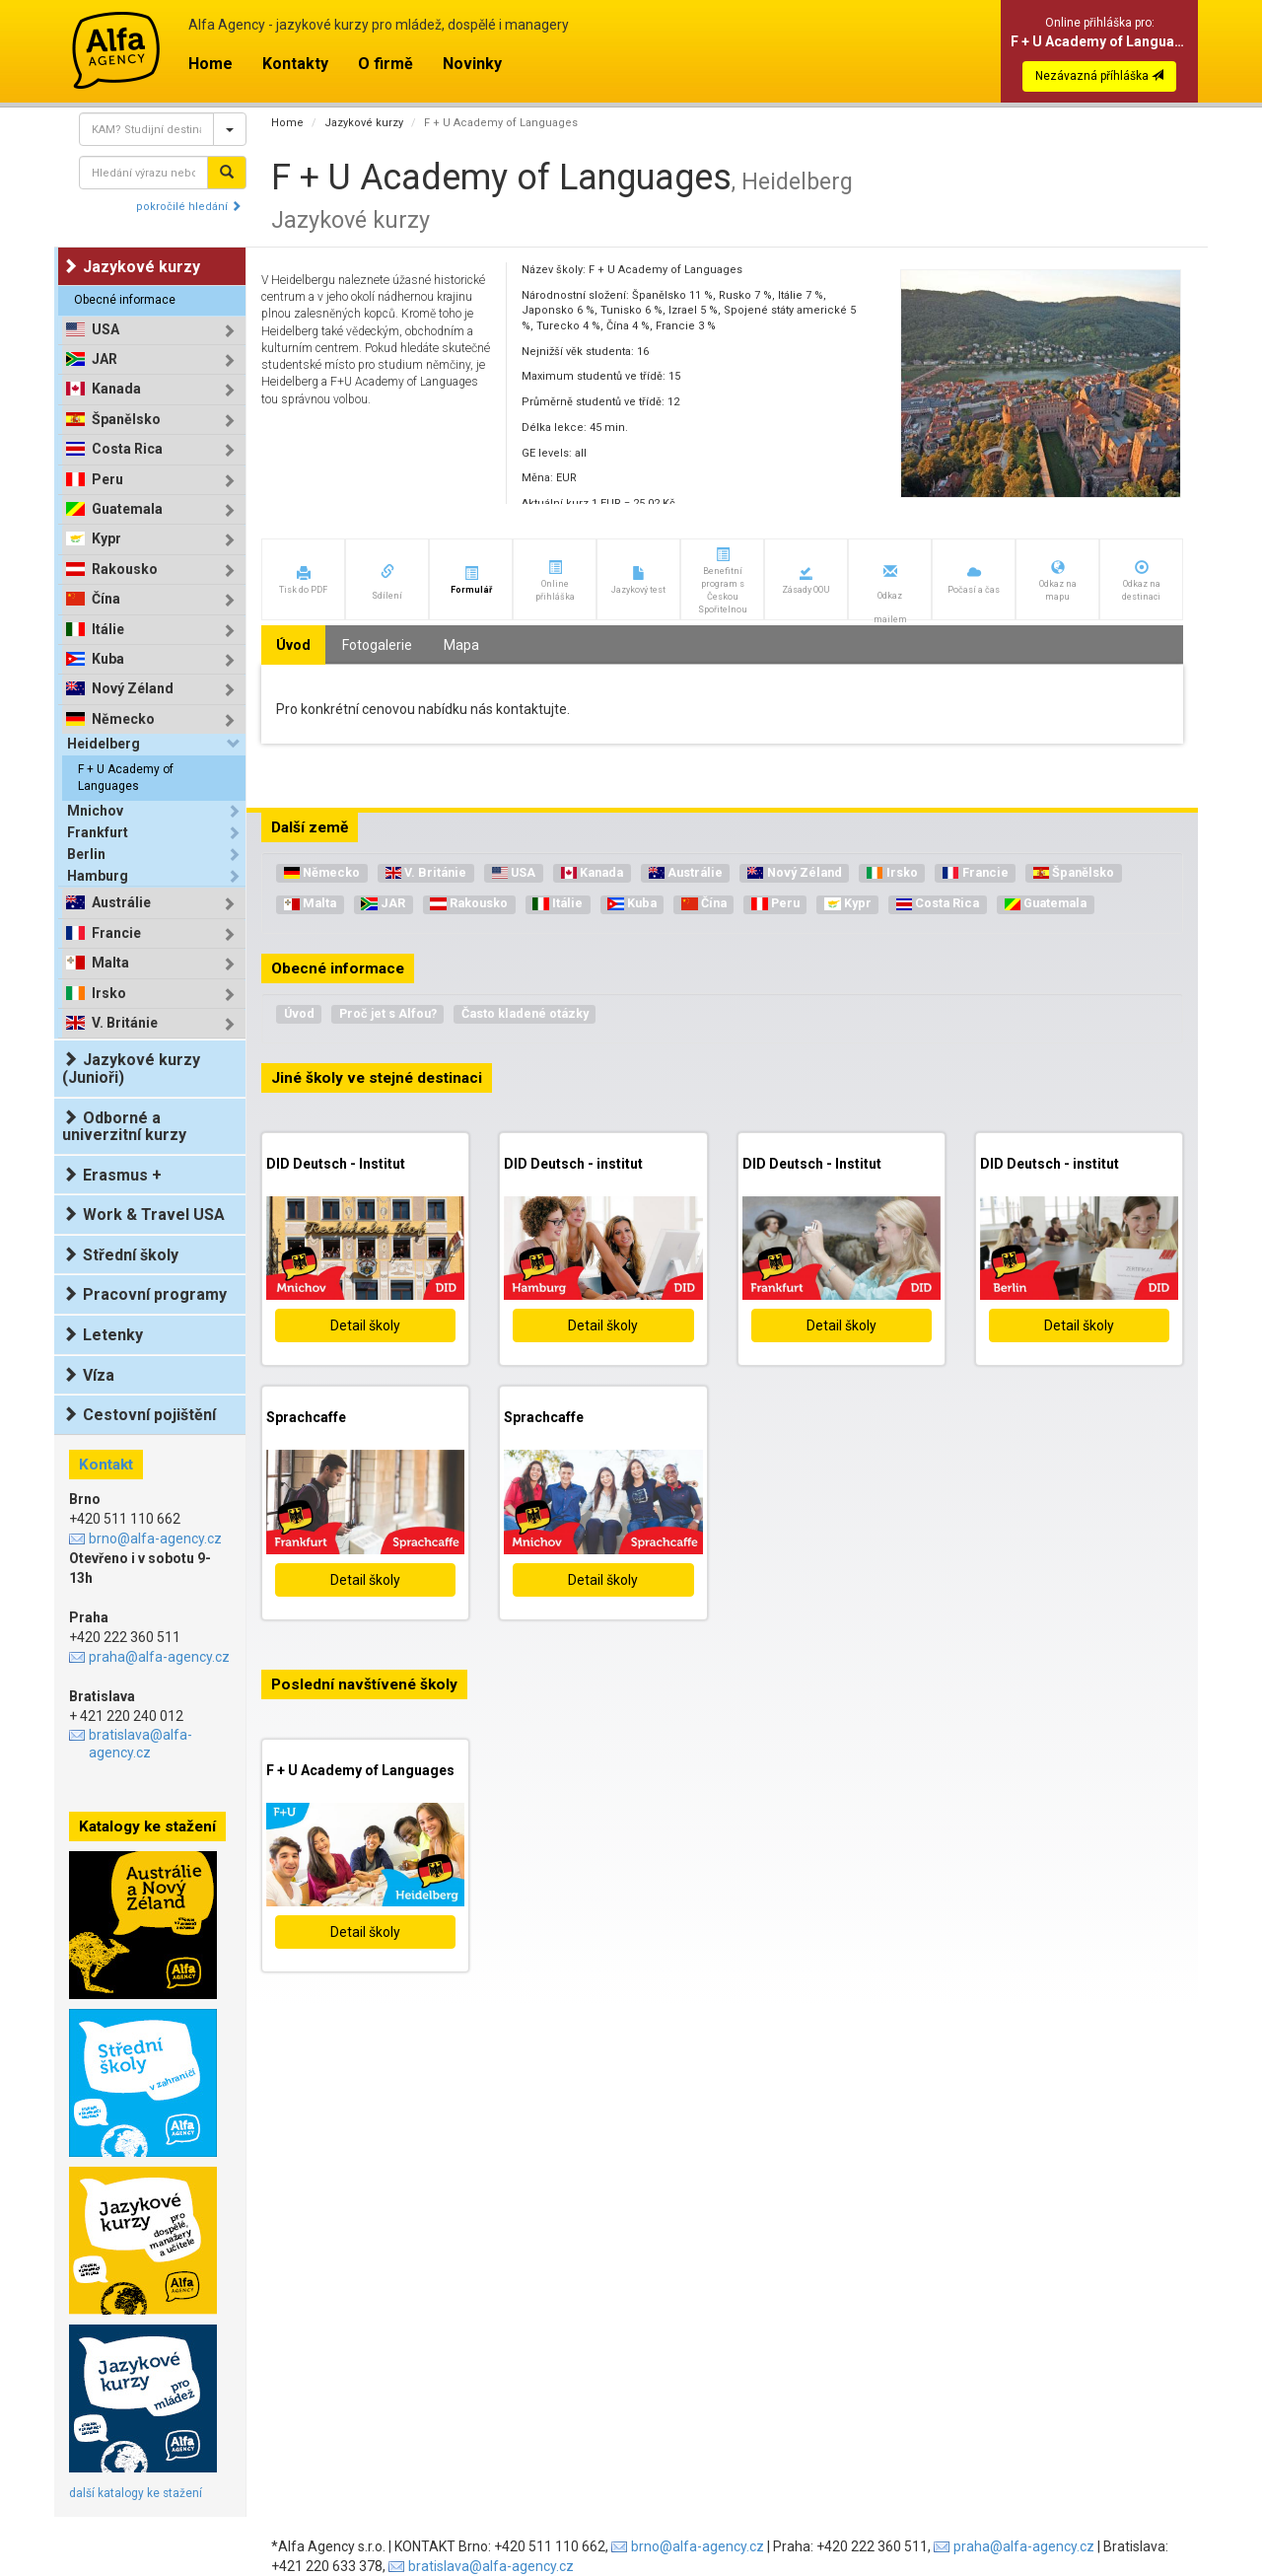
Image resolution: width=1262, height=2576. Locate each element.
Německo (123, 719)
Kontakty (295, 63)
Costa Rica (127, 449)
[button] (303, 579)
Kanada (116, 389)
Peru (107, 479)
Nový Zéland (133, 688)
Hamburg (97, 876)
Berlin (86, 854)
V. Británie (125, 1023)
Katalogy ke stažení (147, 1826)
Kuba (108, 659)
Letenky (102, 1334)
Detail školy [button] (365, 1325)
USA (105, 329)
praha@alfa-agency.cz (159, 1657)
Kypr (106, 539)
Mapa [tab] (461, 645)
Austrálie (121, 902)
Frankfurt (97, 832)
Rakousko (125, 569)
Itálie (108, 629)
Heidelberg (103, 743)
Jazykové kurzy (363, 122)
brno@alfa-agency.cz (155, 1538)
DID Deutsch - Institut (335, 1164)
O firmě (385, 63)
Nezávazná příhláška (1099, 76)
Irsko (109, 993)
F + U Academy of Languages (126, 777)
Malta (110, 963)
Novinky (472, 63)
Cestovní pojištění (139, 1414)
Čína (106, 599)
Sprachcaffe (306, 1417)
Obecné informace (124, 300)
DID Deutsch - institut (573, 1164)
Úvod (299, 1013)
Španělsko (126, 419)
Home (210, 63)
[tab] (153, 330)
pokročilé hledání (189, 206)
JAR (104, 359)
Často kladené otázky (525, 1013)
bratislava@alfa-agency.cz (140, 1743)
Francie (116, 933)
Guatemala (127, 509)
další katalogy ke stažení (135, 2493)
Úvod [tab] (293, 645)
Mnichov (95, 811)
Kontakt (106, 1464)
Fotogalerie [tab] (377, 645)
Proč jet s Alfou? (388, 1013)
